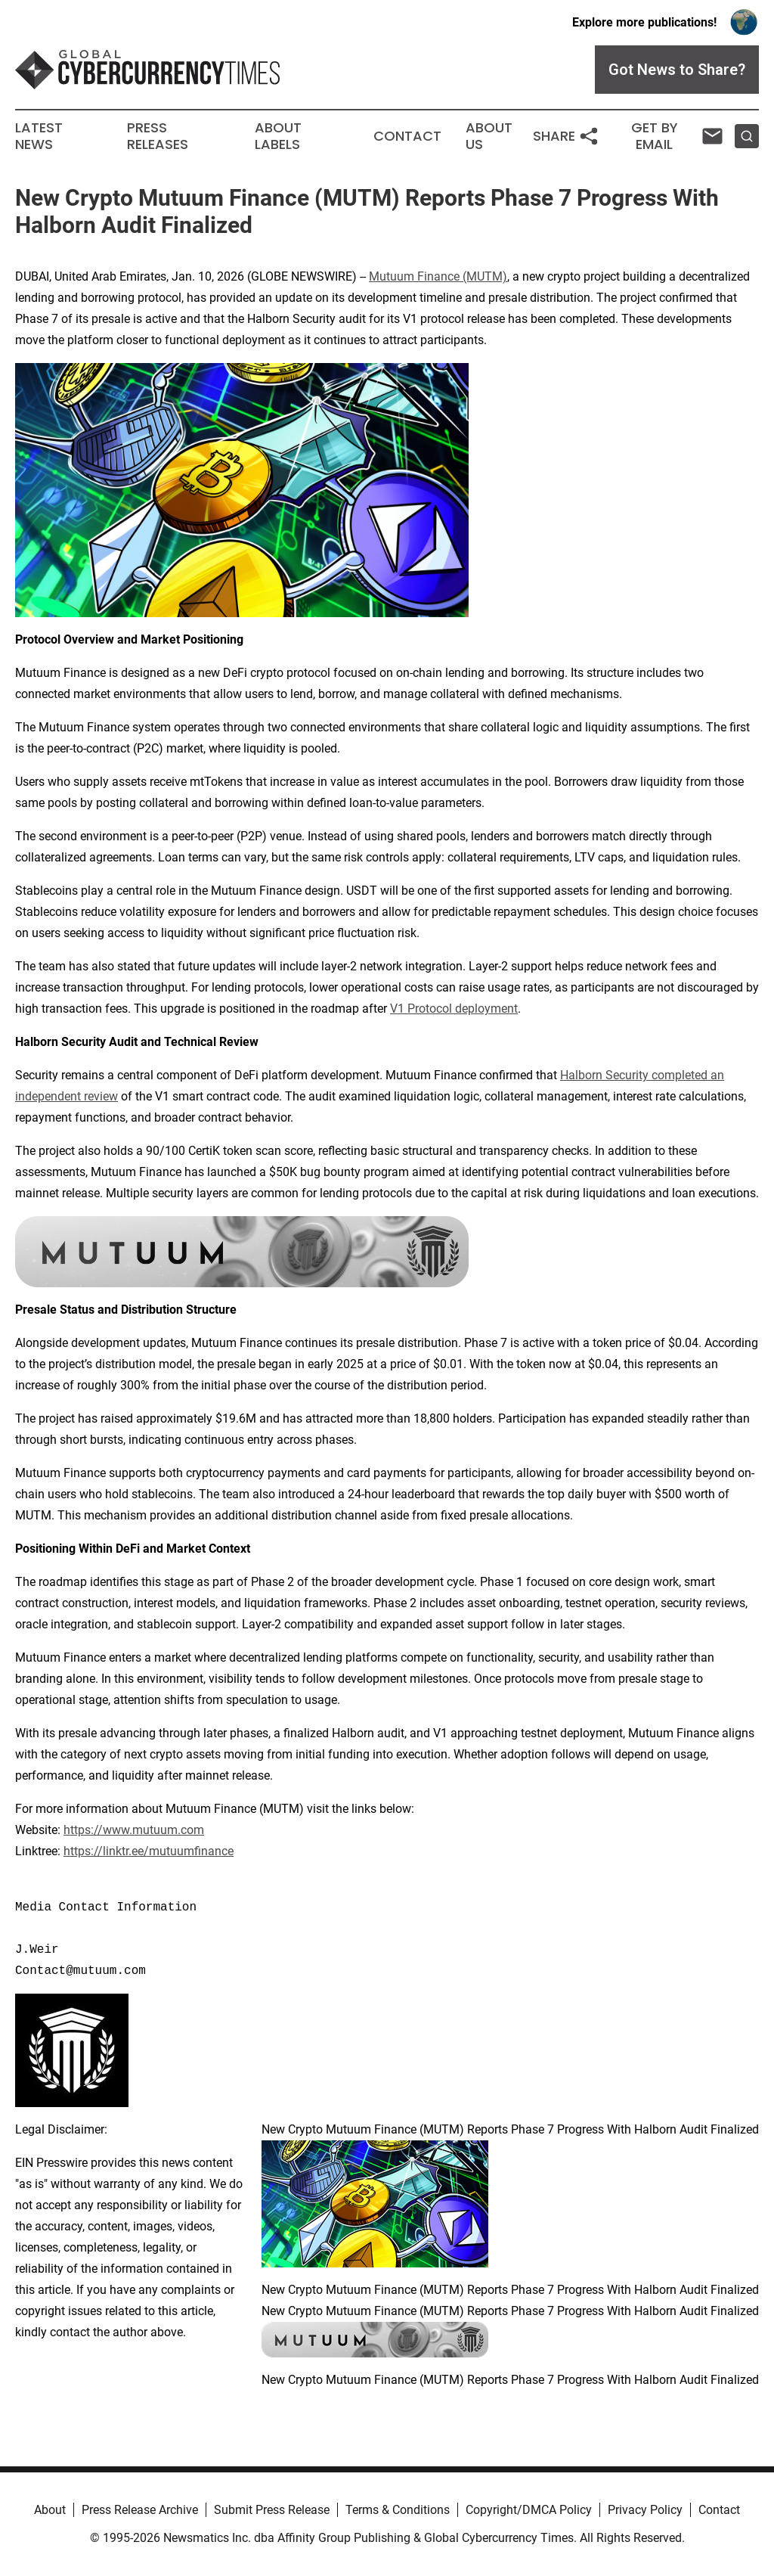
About (50, 2510)
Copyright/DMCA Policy (529, 2510)
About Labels (278, 136)
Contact (407, 136)
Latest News (39, 136)
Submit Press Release (272, 2510)
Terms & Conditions (397, 2510)
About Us (489, 136)
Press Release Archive (140, 2510)
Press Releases (157, 136)
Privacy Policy (645, 2510)
